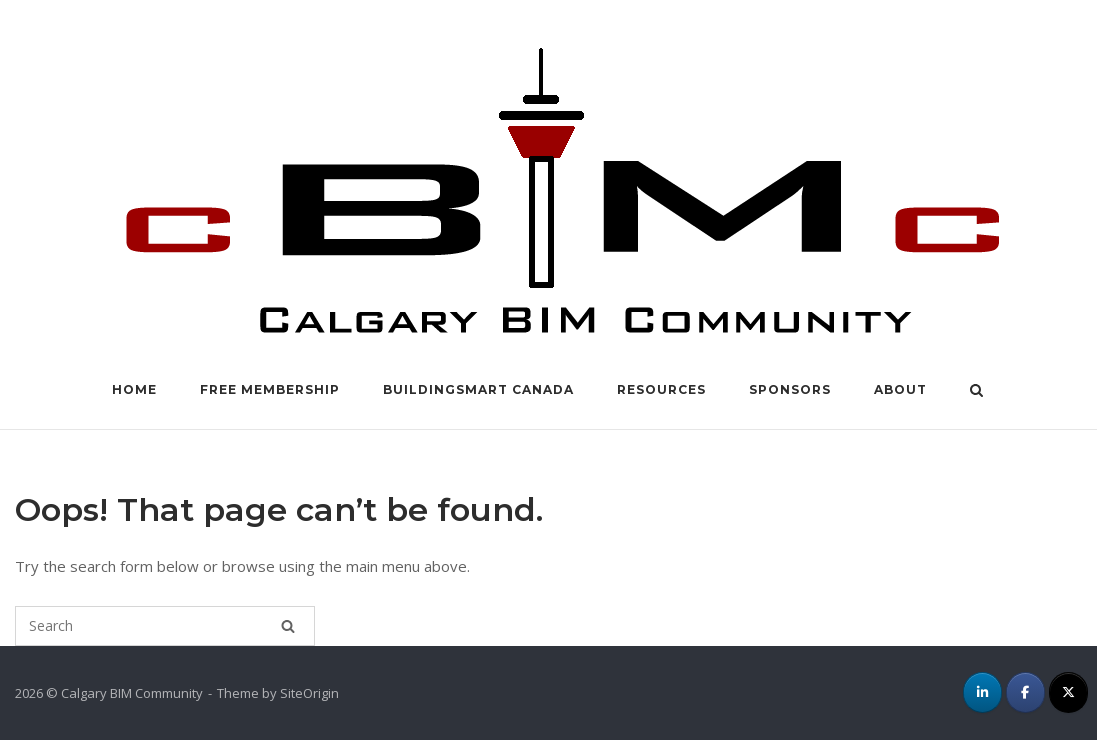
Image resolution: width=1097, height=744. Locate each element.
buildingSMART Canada (478, 389)
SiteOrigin (309, 693)
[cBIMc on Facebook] (1025, 692)
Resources (661, 389)
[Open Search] (976, 392)
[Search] (288, 626)
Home (134, 389)
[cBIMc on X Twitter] (1068, 692)
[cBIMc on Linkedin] (982, 692)
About (900, 389)
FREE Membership (270, 389)
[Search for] (165, 626)
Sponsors (790, 389)
